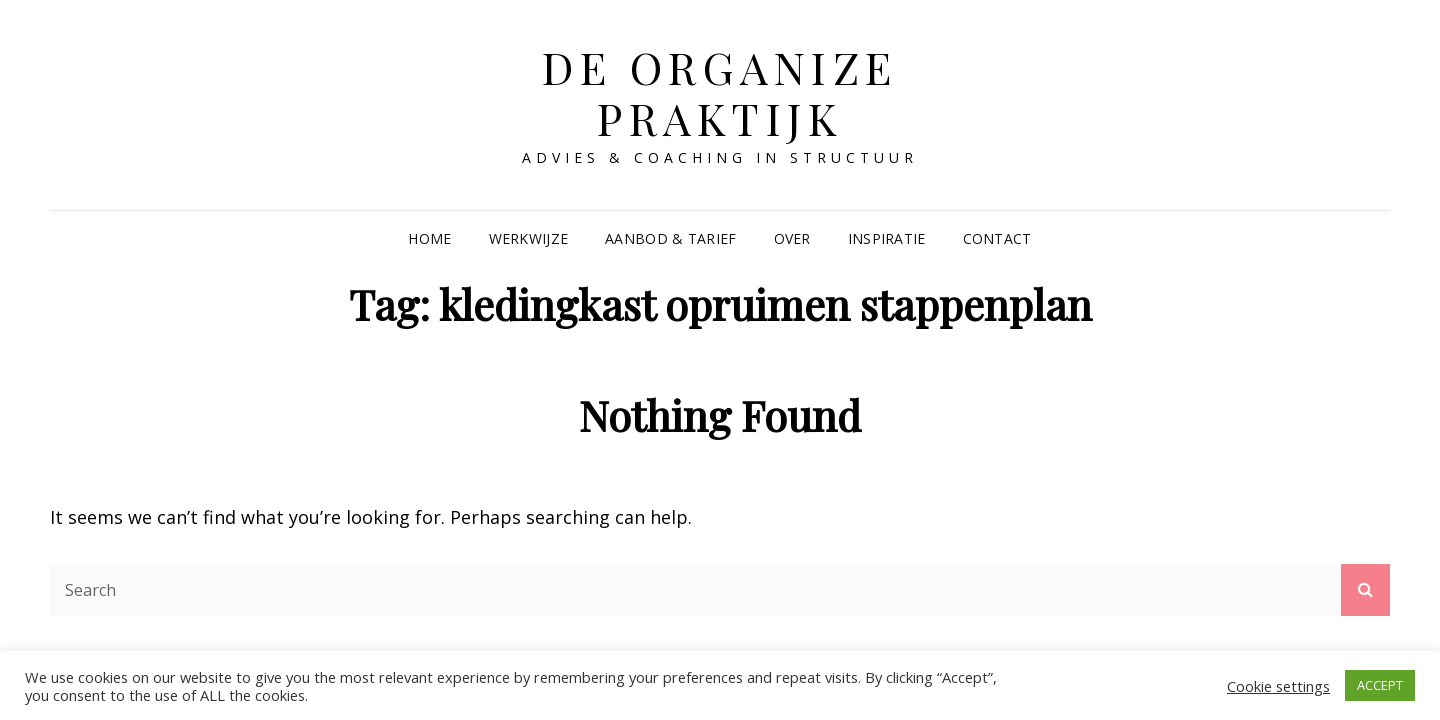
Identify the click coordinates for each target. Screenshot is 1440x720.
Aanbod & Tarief (670, 238)
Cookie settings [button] (1278, 686)
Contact (997, 238)
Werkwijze (529, 238)
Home (429, 238)
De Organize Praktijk (720, 92)
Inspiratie (887, 238)
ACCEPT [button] (1380, 685)
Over (792, 238)
